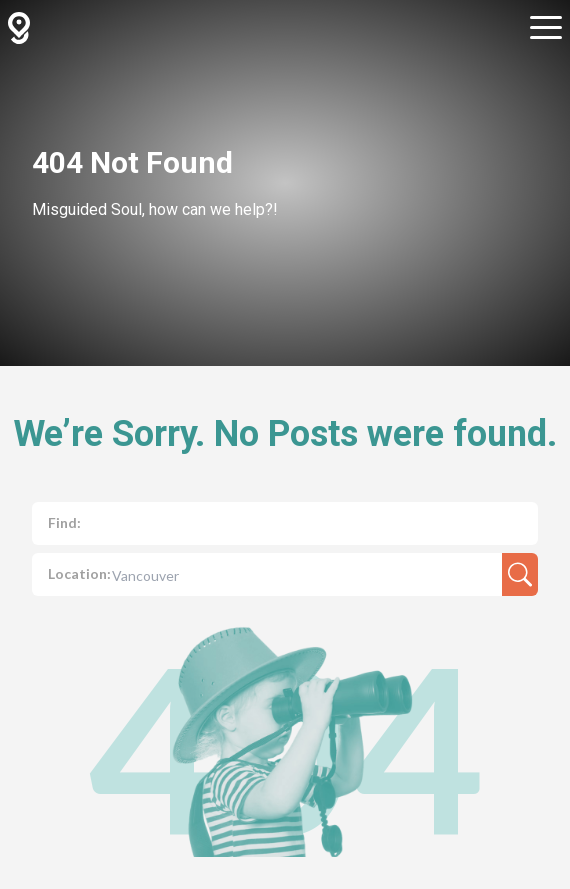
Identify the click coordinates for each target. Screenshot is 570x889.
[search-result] (520, 574)
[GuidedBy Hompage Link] (19, 28)
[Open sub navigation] (546, 28)
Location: (79, 573)
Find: (64, 522)
